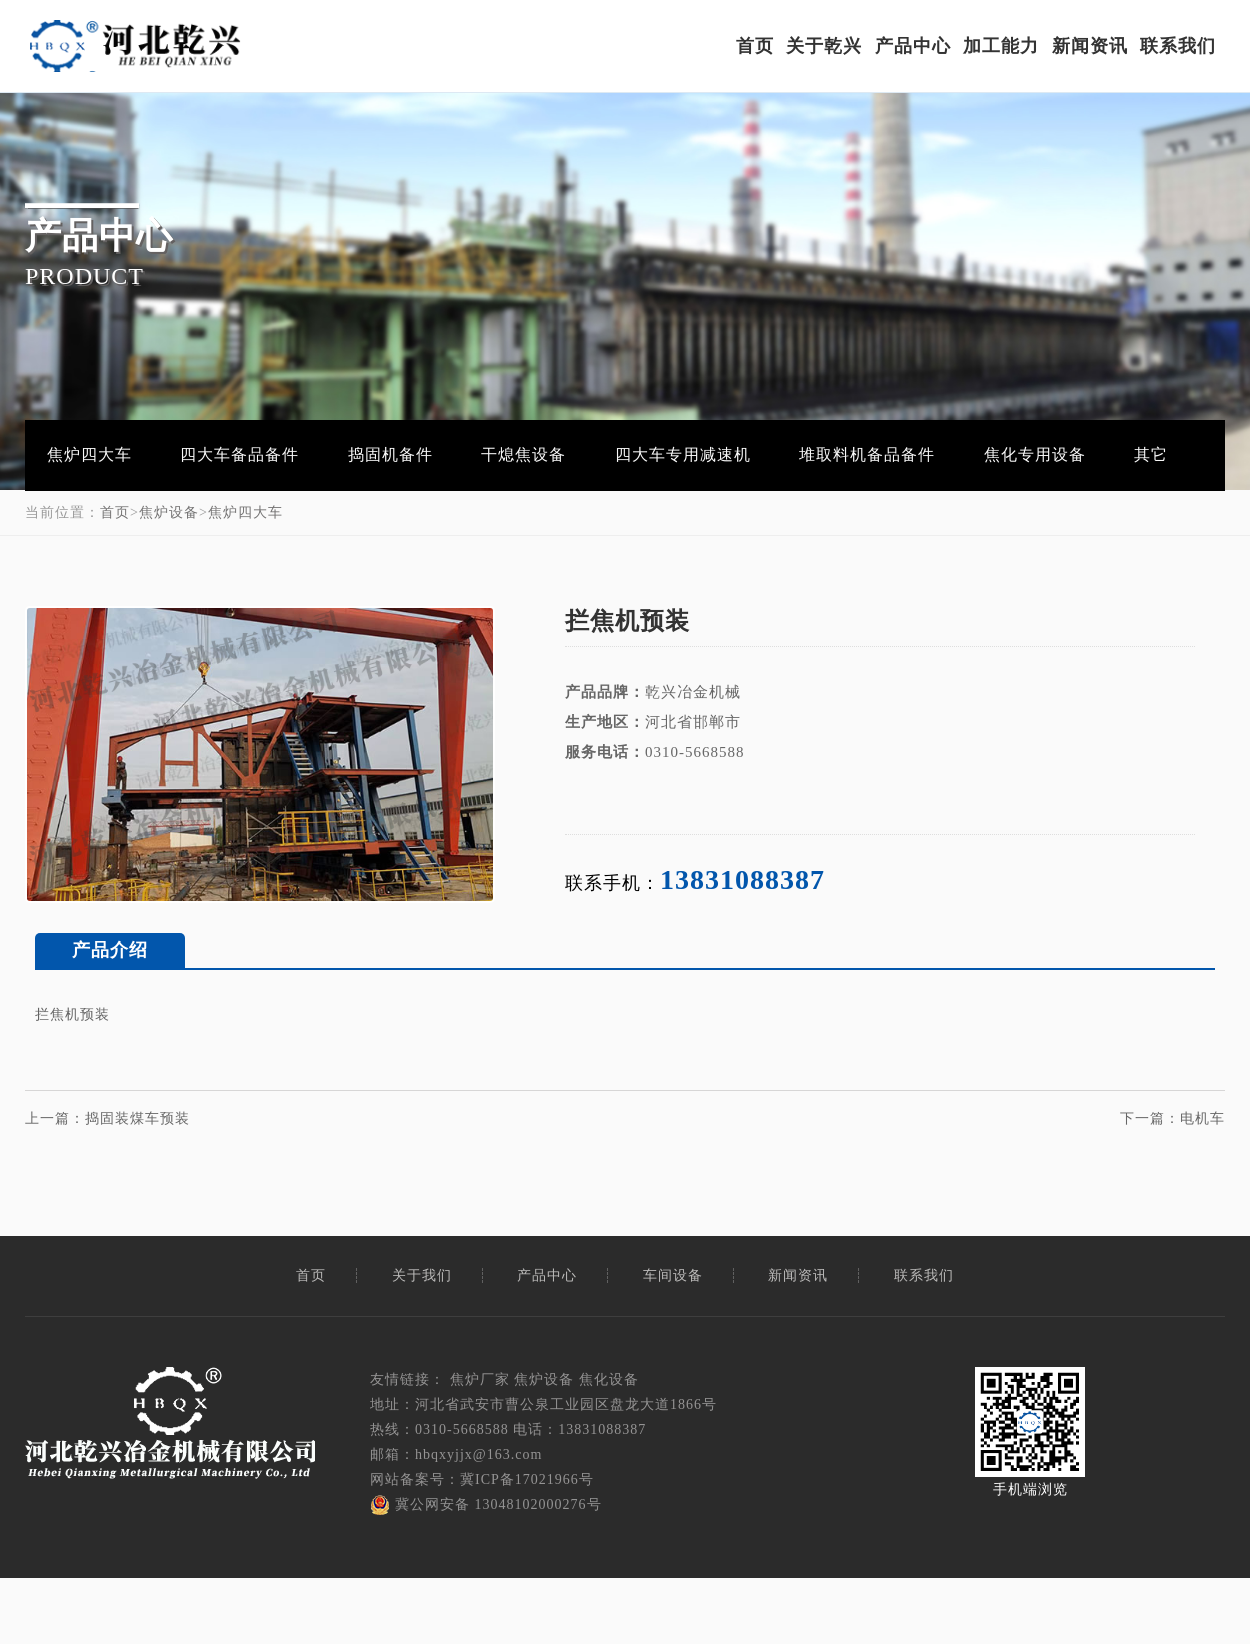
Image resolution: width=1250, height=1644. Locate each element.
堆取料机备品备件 (845, 453)
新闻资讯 (1090, 47)
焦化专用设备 (1009, 453)
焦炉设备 (169, 507)
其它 (1121, 453)
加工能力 (1002, 47)
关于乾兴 (825, 47)
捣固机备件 (380, 453)
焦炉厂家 (480, 1374)
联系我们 (1179, 47)
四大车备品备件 (233, 453)
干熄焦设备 (509, 453)
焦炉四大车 (87, 453)
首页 (755, 47)
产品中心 (913, 47)
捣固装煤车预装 (137, 1113)
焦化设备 (609, 1374)
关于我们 (422, 1270)
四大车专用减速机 (665, 453)
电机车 (1202, 1113)
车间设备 (673, 1270)
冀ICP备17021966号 (527, 1475)
